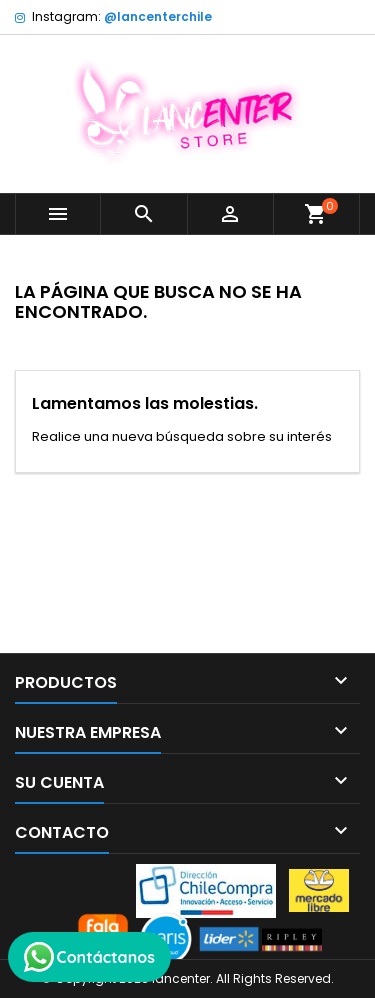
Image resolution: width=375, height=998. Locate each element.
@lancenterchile (158, 16)
